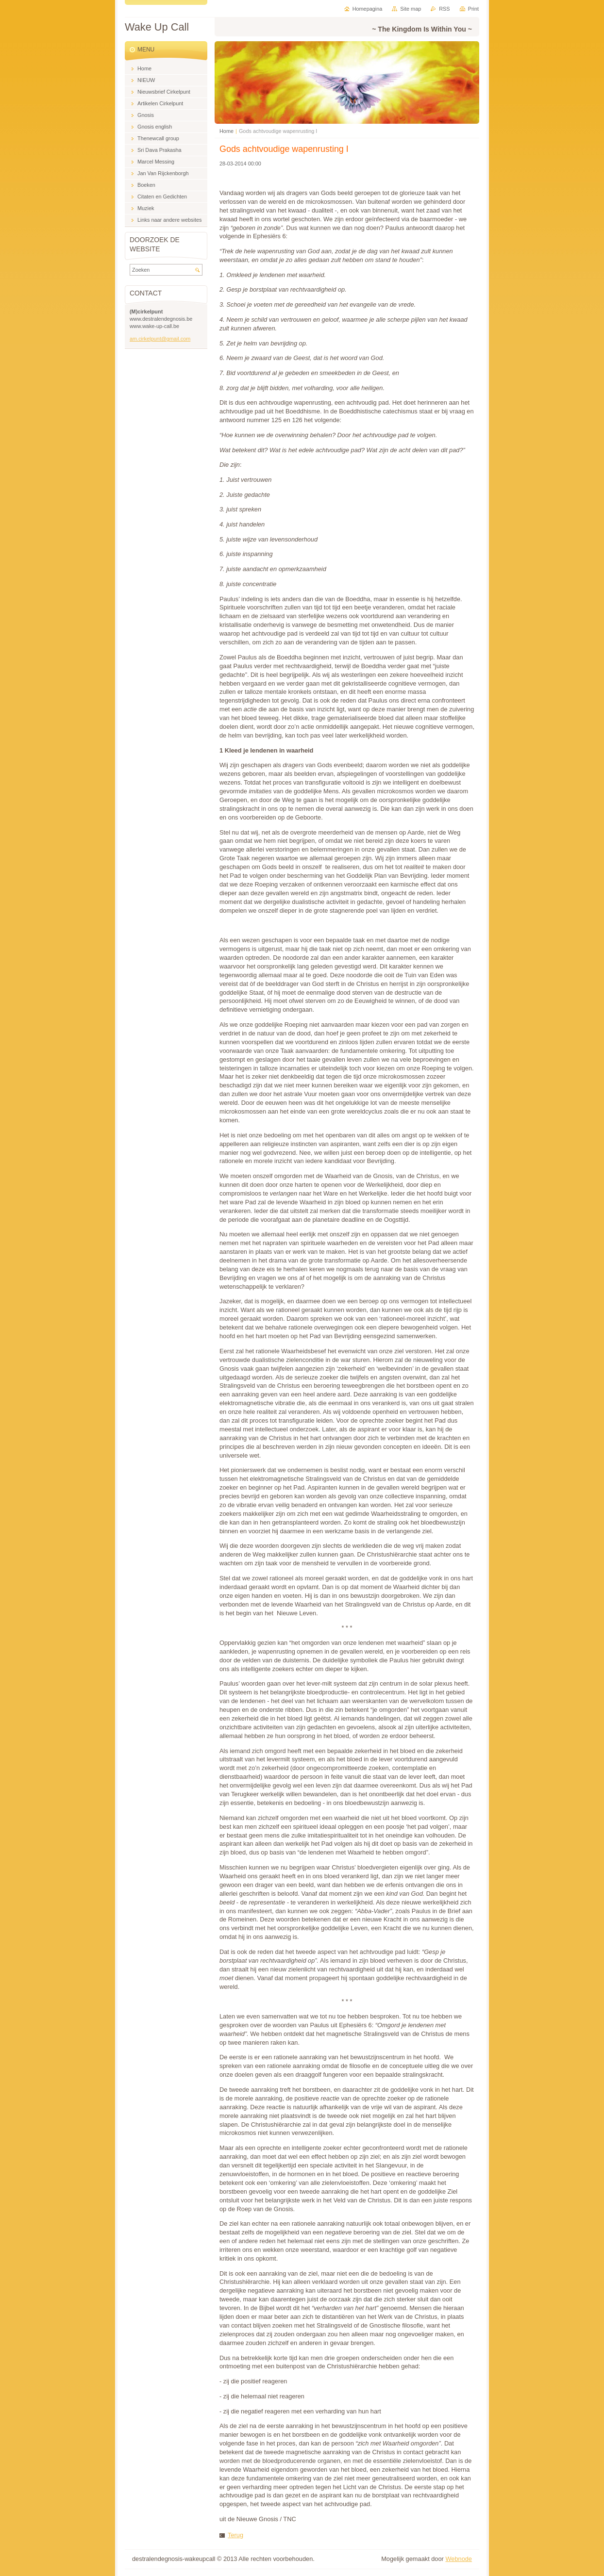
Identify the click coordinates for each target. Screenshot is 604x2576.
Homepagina (367, 9)
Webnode (458, 2558)
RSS (444, 9)
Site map (410, 9)
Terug (235, 2535)
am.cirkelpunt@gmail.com (160, 339)
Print (473, 9)
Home (226, 131)
